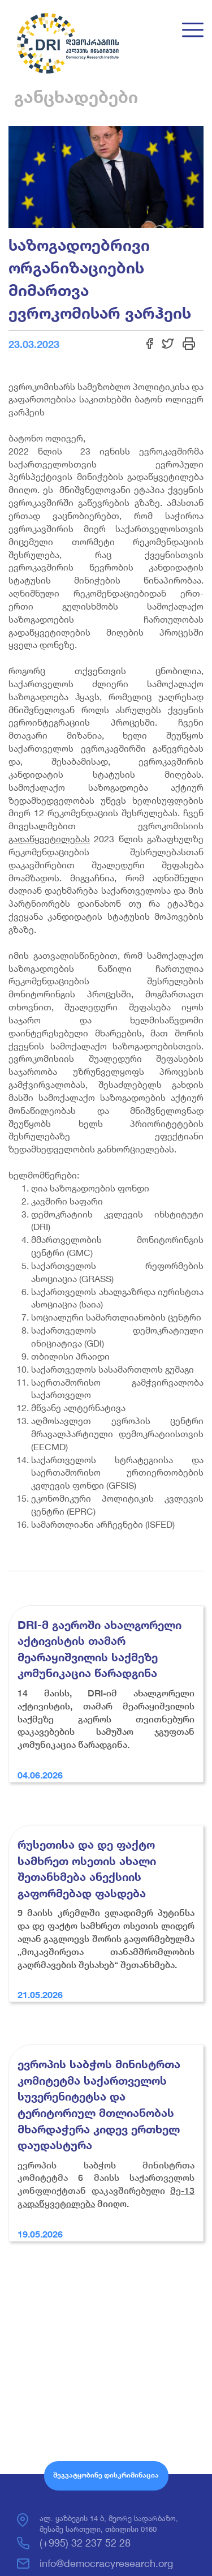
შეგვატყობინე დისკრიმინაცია (106, 2475)
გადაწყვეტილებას (49, 838)
